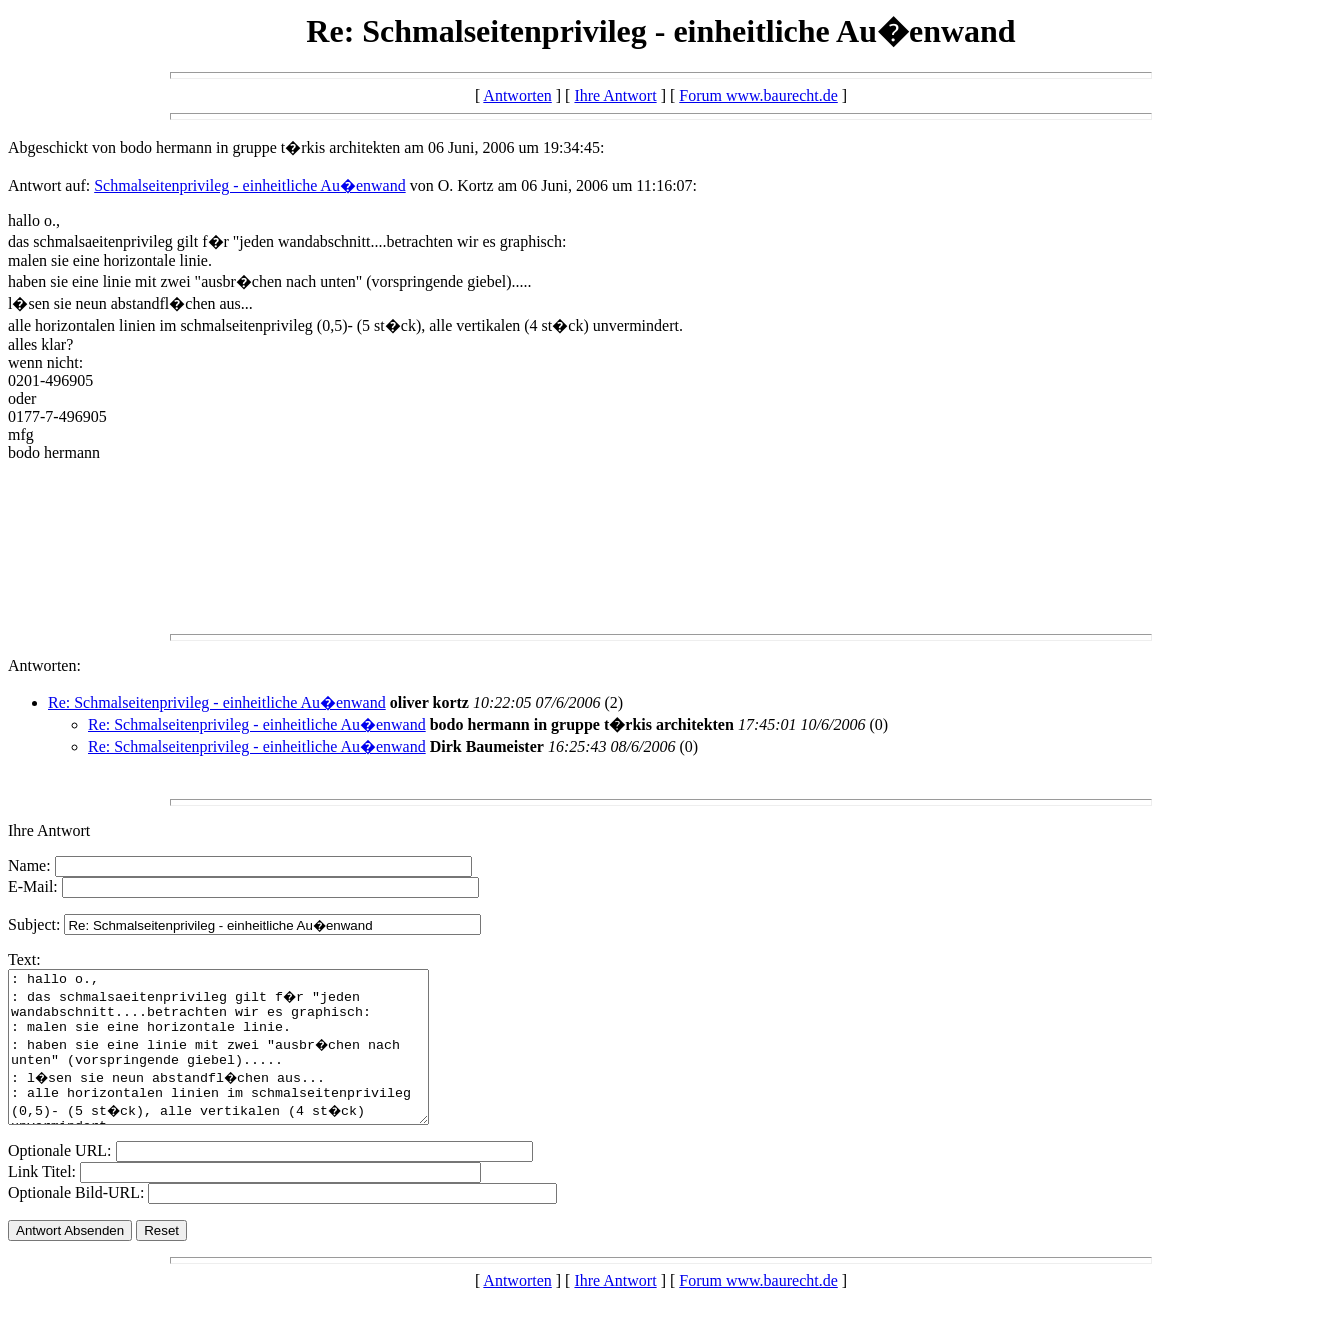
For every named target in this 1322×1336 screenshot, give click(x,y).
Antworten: (44, 665)
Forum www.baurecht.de (758, 95)
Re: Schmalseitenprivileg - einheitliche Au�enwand (217, 702)
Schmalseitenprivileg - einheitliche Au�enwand (249, 185)
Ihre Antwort (615, 95)
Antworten (517, 95)
